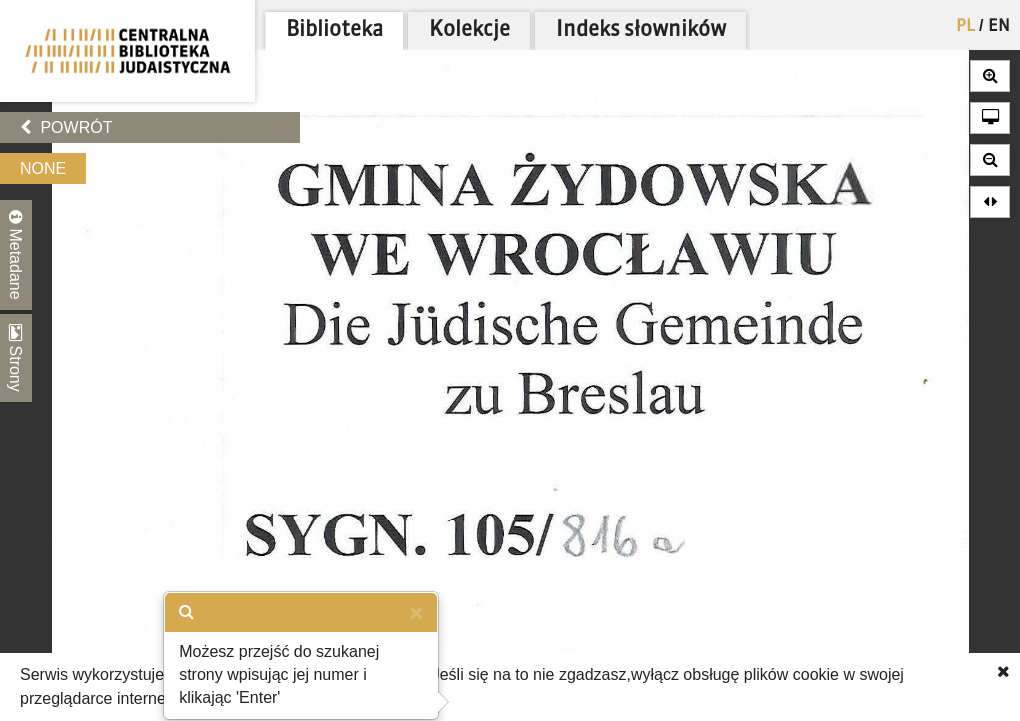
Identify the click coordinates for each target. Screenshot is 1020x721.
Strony (16, 358)
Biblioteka (334, 30)
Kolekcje (469, 30)
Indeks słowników (641, 30)
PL (965, 27)
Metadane (16, 255)
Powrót (66, 127)
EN (999, 27)
